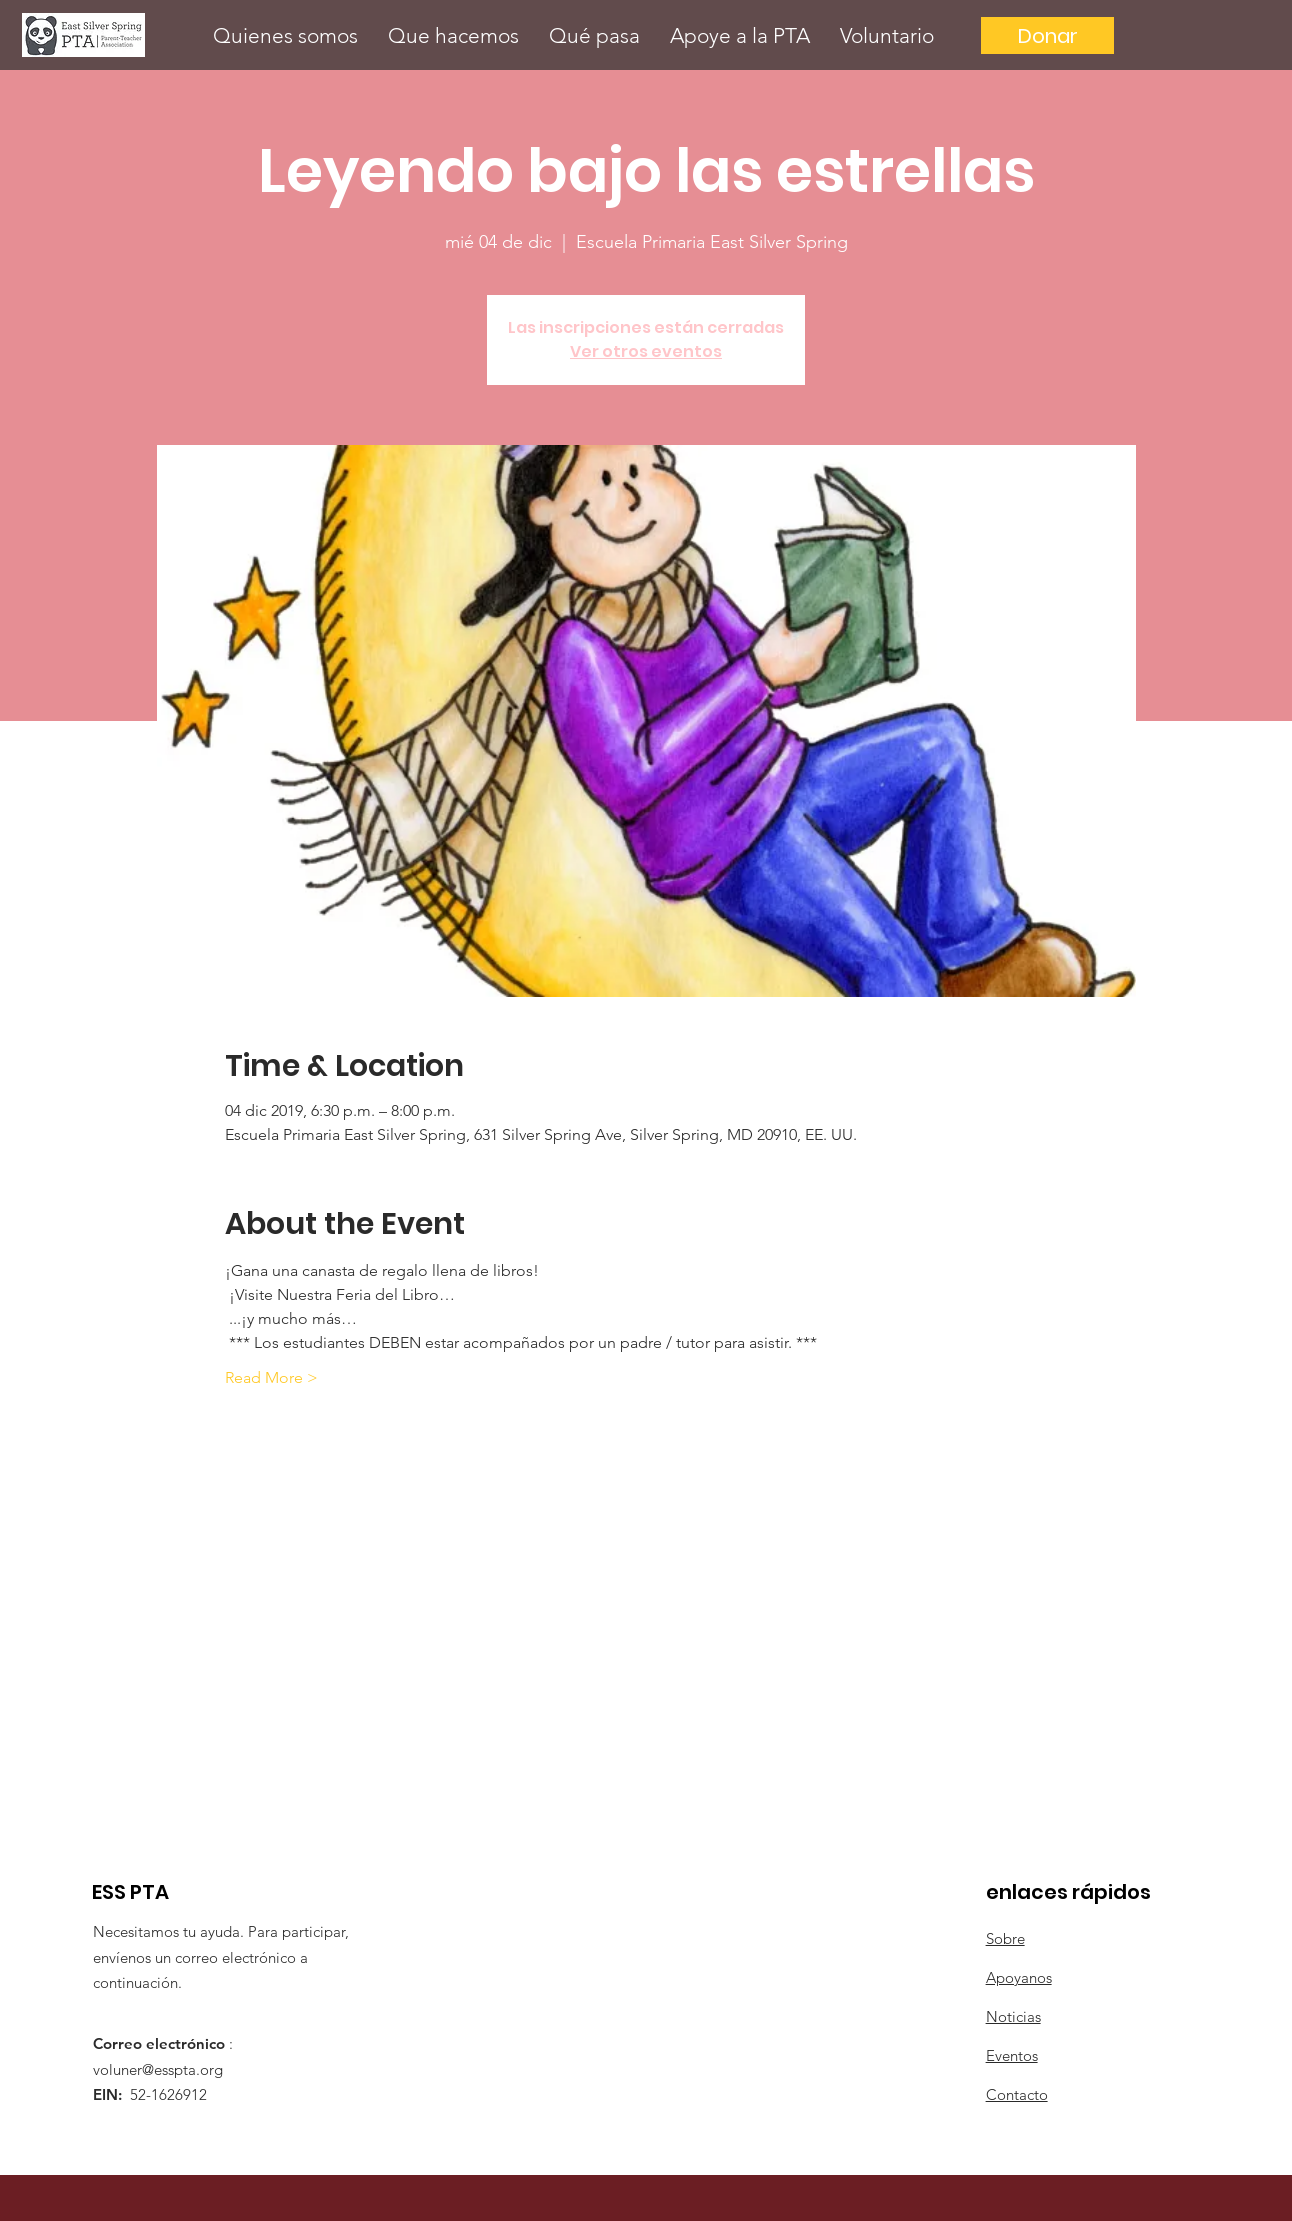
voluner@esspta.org (158, 2069)
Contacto (1017, 2094)
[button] (285, 35)
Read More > (271, 1377)
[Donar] (1047, 35)
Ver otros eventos (646, 351)
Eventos (1012, 2055)
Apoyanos (1019, 1977)
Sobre (1005, 1938)
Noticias (1013, 2016)
